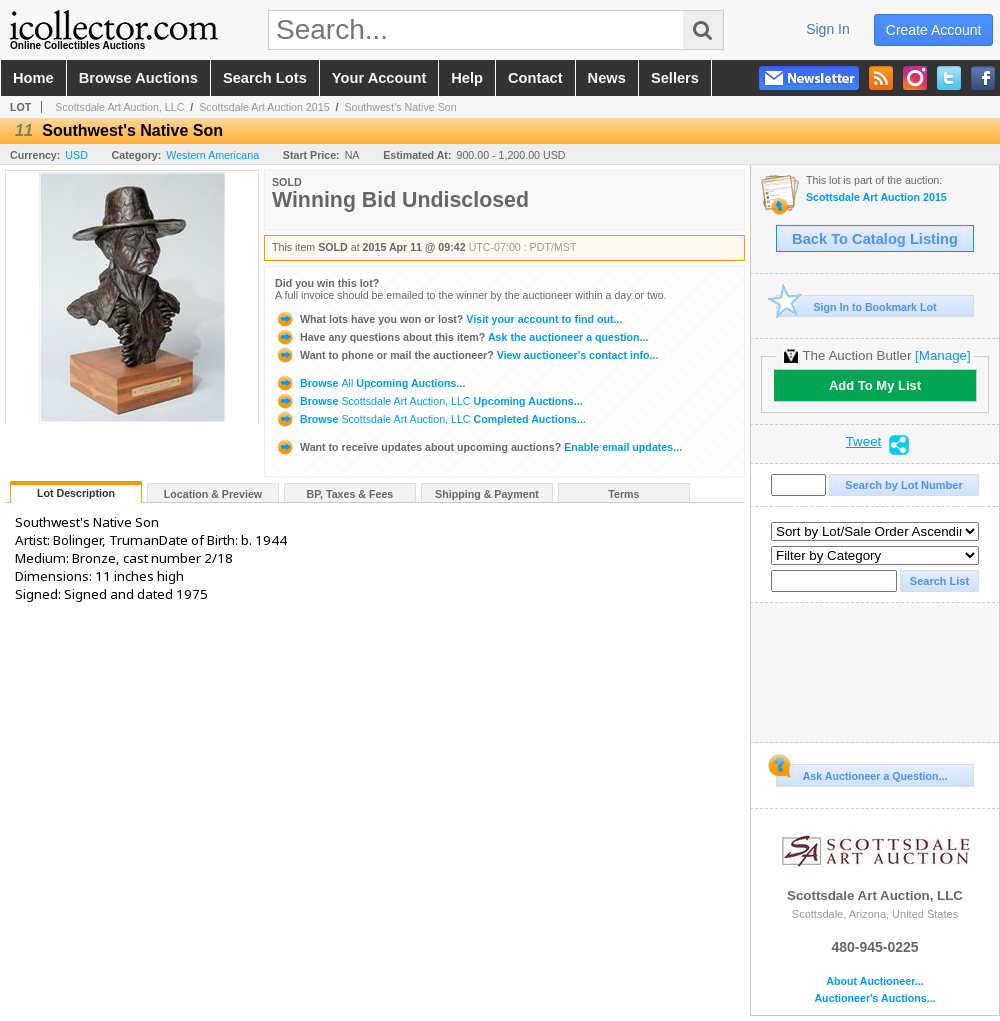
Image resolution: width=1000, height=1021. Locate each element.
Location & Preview (213, 494)
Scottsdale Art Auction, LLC (119, 107)
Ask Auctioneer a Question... (861, 773)
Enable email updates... (478, 447)
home (33, 78)
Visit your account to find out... (448, 319)
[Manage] (942, 355)
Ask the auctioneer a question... (461, 337)
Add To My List (875, 385)
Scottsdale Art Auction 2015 (264, 107)
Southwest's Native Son (400, 107)
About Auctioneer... (874, 981)
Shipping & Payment (487, 494)
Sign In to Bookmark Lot (856, 306)
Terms (623, 494)
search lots (265, 78)
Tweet (864, 442)
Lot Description (76, 493)
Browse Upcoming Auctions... (370, 383)
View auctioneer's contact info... (466, 355)
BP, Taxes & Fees (350, 494)
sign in (828, 29)
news (607, 78)
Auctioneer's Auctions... (874, 998)
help (467, 78)
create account (934, 30)
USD (76, 155)
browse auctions (138, 78)
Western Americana (212, 155)
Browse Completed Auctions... (430, 419)
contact (535, 78)
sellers (675, 78)
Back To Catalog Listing (875, 239)
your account (379, 78)
